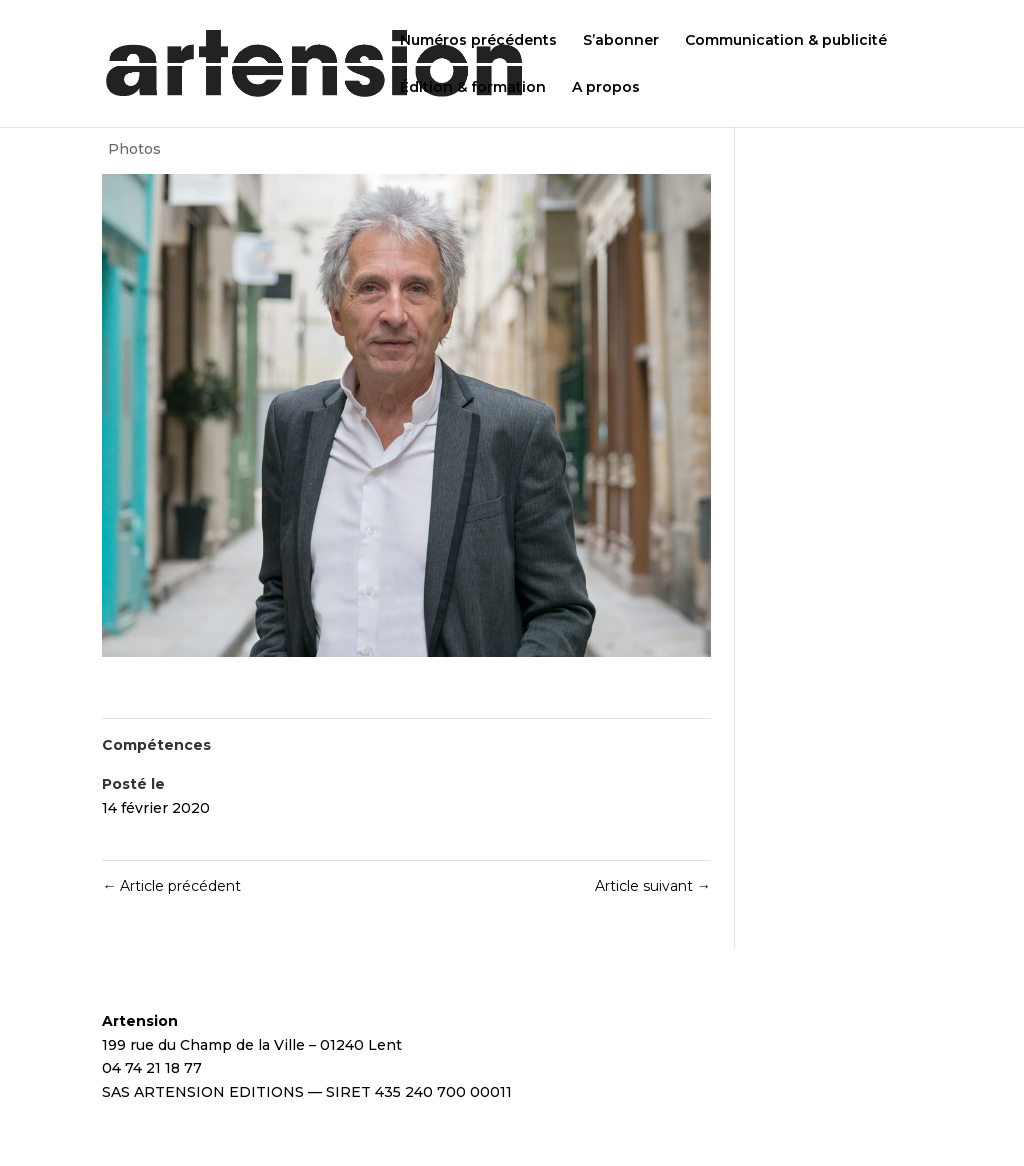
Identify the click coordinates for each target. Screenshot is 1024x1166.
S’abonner (621, 41)
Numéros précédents (478, 41)
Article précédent (171, 886)
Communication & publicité (786, 41)
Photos (134, 149)
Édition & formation (473, 88)
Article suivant (653, 886)
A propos (606, 88)
